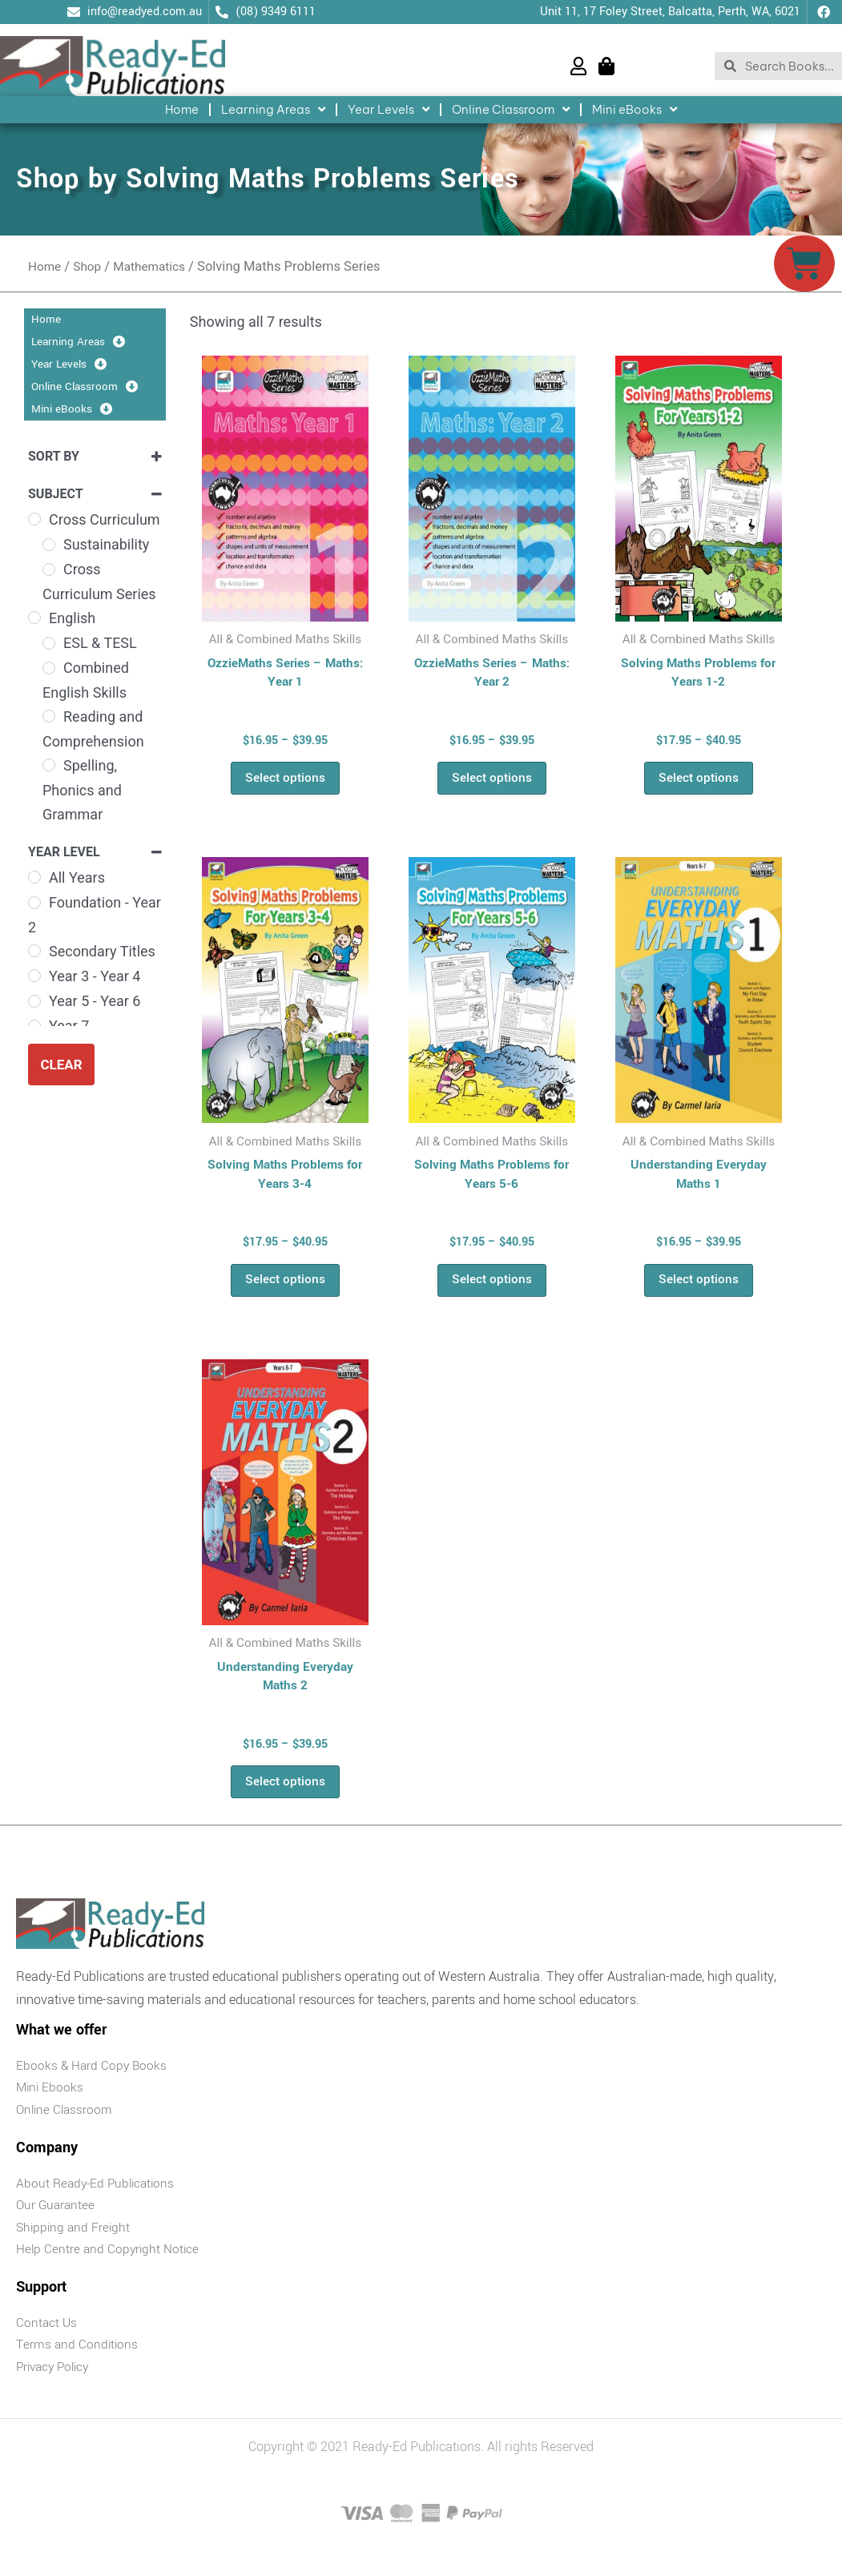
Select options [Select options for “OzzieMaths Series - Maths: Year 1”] (285, 782)
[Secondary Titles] (34, 950)
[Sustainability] (48, 544)
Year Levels (388, 109)
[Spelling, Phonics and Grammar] (48, 765)
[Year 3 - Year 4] (34, 975)
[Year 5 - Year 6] (34, 1001)
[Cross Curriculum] (34, 519)
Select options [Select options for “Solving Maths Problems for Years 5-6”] (491, 1290)
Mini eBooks (634, 109)
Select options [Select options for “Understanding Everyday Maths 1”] (698, 1290)
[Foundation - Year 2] (34, 902)
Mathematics (156, 266)
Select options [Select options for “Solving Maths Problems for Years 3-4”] (285, 1290)
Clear (61, 1065)
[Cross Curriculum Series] (48, 569)
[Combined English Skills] (48, 668)
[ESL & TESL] (48, 643)
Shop (91, 266)
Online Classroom (511, 109)
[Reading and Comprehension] (48, 716)
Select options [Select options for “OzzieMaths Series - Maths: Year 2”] (491, 782)
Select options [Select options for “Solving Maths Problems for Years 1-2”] (698, 782)
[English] (34, 617)
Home (182, 109)
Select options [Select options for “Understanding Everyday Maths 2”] (285, 1798)
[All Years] (34, 877)
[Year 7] (34, 1026)
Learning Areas (273, 109)
